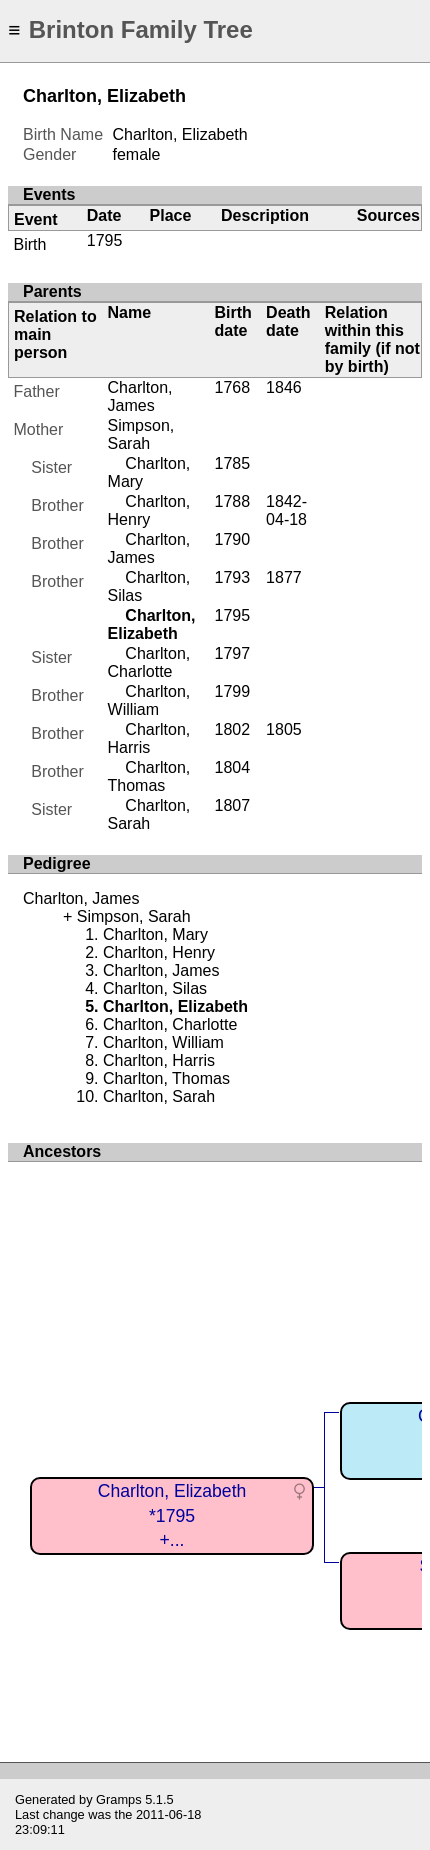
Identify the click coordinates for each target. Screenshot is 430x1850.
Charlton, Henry (149, 510)
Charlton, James (140, 396)
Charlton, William (149, 700)
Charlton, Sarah (149, 814)
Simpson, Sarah (141, 434)
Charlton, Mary (155, 934)
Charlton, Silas (155, 988)
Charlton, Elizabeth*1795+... (172, 1515)
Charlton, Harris (149, 738)
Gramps (119, 1799)
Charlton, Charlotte (149, 662)
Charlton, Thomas (149, 776)
